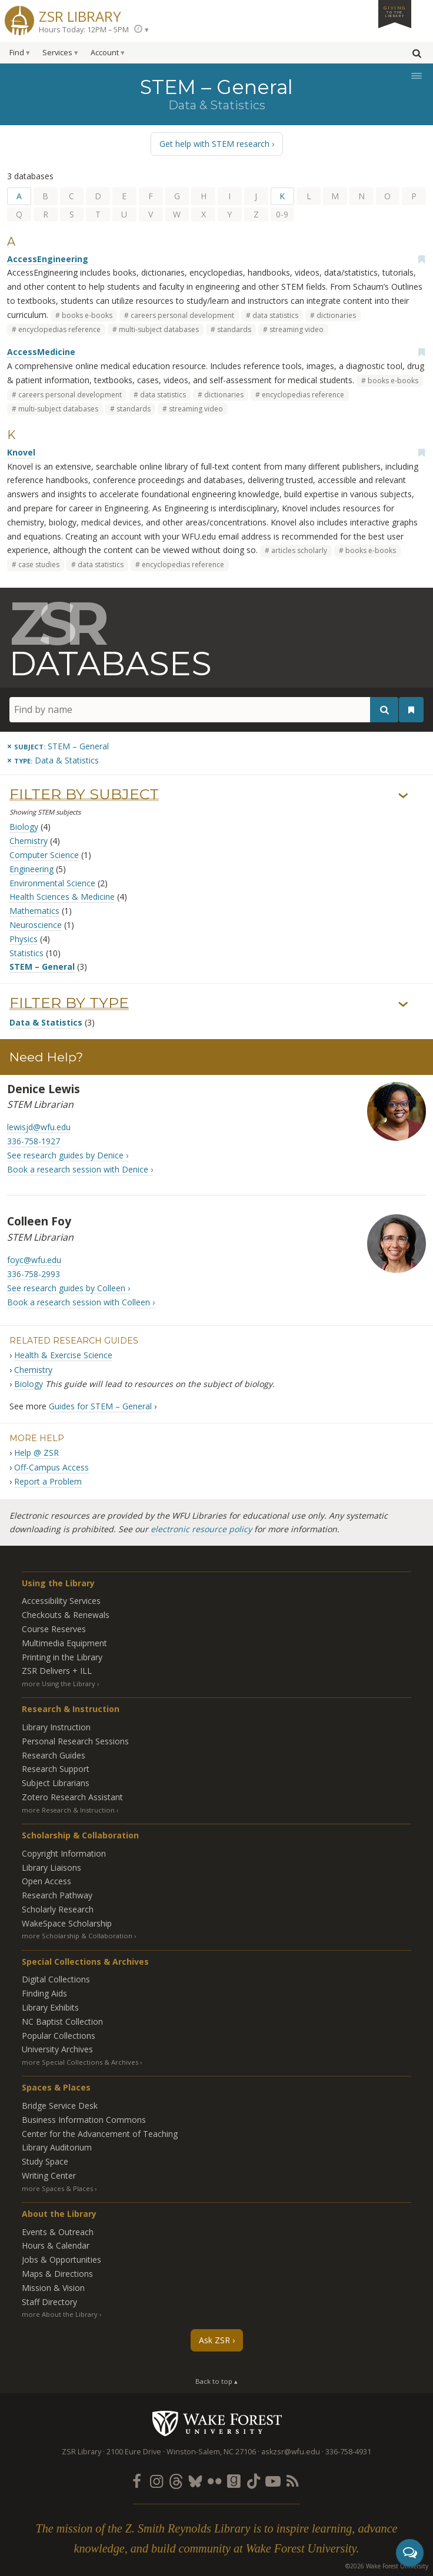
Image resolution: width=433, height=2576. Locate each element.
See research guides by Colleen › (68, 1288)
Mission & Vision (53, 2287)
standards (234, 329)
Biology (23, 826)
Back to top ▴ (216, 2381)
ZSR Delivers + (57, 1670)
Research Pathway (57, 1895)
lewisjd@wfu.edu (39, 1127)
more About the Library (60, 2314)
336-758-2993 (33, 1273)
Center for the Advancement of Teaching (100, 2133)
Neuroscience (35, 924)
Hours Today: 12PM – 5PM (84, 30)
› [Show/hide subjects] (403, 795)
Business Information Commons (84, 2119)
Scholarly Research (58, 1909)
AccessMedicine (41, 351)
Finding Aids (44, 1993)
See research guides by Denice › (67, 1155)
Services (57, 53)
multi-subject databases (159, 329)
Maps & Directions (57, 2273)
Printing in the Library (62, 1657)
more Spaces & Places (57, 2188)
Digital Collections (56, 1979)
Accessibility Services (61, 1600)
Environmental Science (52, 883)
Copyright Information (64, 1853)
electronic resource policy (201, 1529)
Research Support (55, 1768)
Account (105, 53)
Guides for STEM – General (100, 1406)
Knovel (21, 452)
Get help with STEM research (214, 143)
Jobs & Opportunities (61, 2259)
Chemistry (28, 840)
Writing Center (49, 2175)
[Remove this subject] (58, 746)
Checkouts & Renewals (65, 1614)
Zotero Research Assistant (72, 1797)
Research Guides (53, 1755)
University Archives (57, 2049)
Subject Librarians (55, 1782)
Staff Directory (49, 2301)
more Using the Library (58, 1683)
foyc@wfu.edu (34, 1259)
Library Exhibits (50, 2007)
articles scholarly (299, 550)
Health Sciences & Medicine (62, 896)
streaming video (296, 329)
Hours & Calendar (55, 2245)
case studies (38, 565)
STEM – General (42, 966)
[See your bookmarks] (411, 710)
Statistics (26, 953)
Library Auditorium (57, 2147)
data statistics (275, 315)
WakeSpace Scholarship (67, 1923)
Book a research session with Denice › (80, 1169)
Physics (23, 938)
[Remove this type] (53, 760)
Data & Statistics (45, 1022)
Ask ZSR (214, 2340)
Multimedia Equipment (64, 1643)
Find (16, 53)
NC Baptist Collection (62, 2021)
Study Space (45, 2161)
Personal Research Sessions (75, 1741)
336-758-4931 (348, 2452)
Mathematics (34, 910)
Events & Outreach (58, 2231)
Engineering (31, 869)
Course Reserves (54, 1628)
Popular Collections (58, 2035)
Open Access (46, 1881)
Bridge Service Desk (60, 2105)
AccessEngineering (47, 258)
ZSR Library (80, 15)
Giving (395, 11)
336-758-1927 (33, 1141)
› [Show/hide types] (403, 1004)
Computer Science (44, 854)
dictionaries (336, 315)
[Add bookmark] (421, 259)
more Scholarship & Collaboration (77, 1935)
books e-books (87, 315)
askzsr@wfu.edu (290, 2452)
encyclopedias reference (59, 329)
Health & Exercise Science (63, 1355)
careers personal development (182, 315)
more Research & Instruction (68, 1809)
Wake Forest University (217, 2423)
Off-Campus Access (51, 1467)
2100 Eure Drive (133, 2452)
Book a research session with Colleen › (81, 1302)
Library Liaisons (51, 1867)
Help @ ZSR (36, 1452)
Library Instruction (56, 1727)
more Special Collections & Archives (80, 2062)
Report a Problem (48, 1481)
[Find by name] (203, 709)
